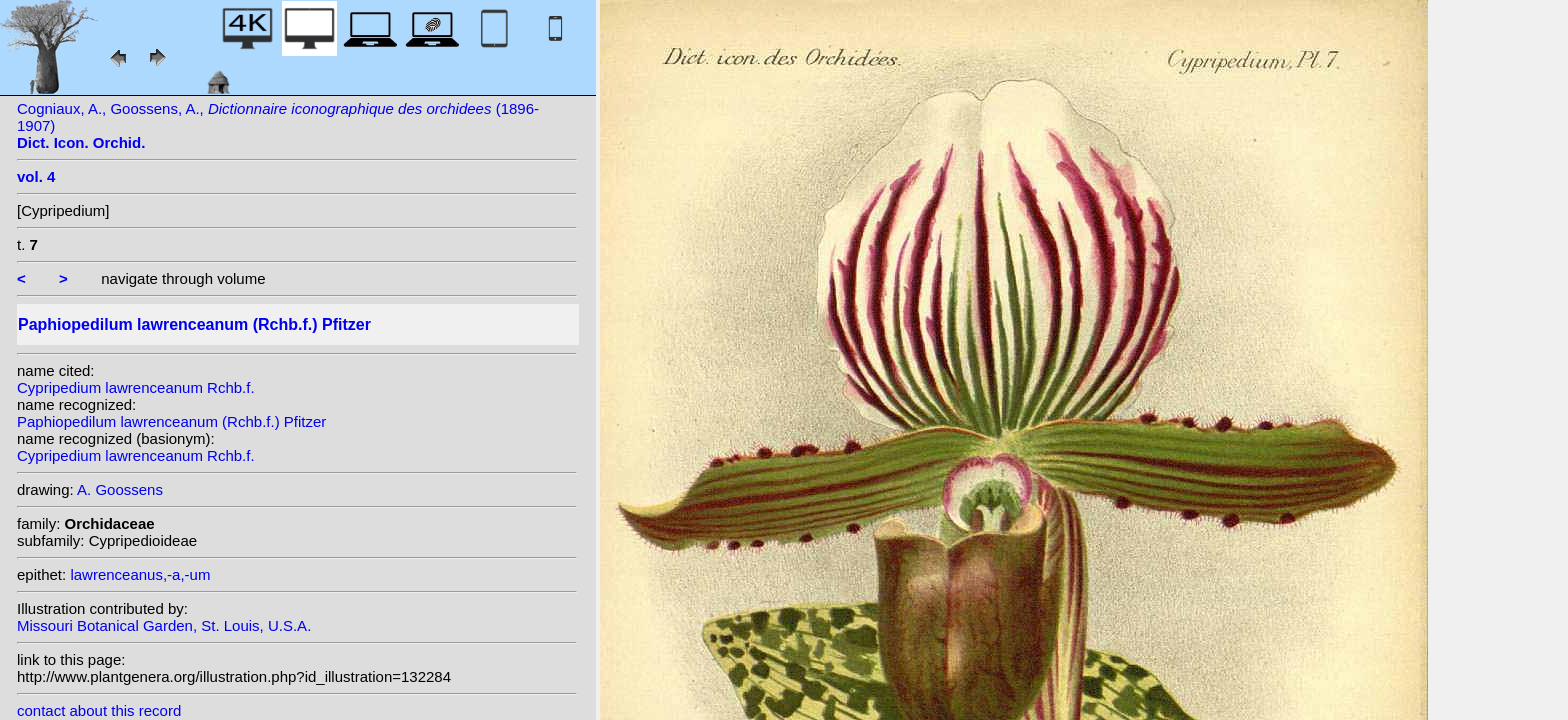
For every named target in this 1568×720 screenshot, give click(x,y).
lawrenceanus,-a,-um (140, 574)
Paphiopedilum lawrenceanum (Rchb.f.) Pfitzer (171, 421)
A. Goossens (120, 489)
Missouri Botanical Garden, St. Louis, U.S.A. (164, 625)
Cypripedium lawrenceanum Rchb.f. (136, 387)
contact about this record (99, 710)
